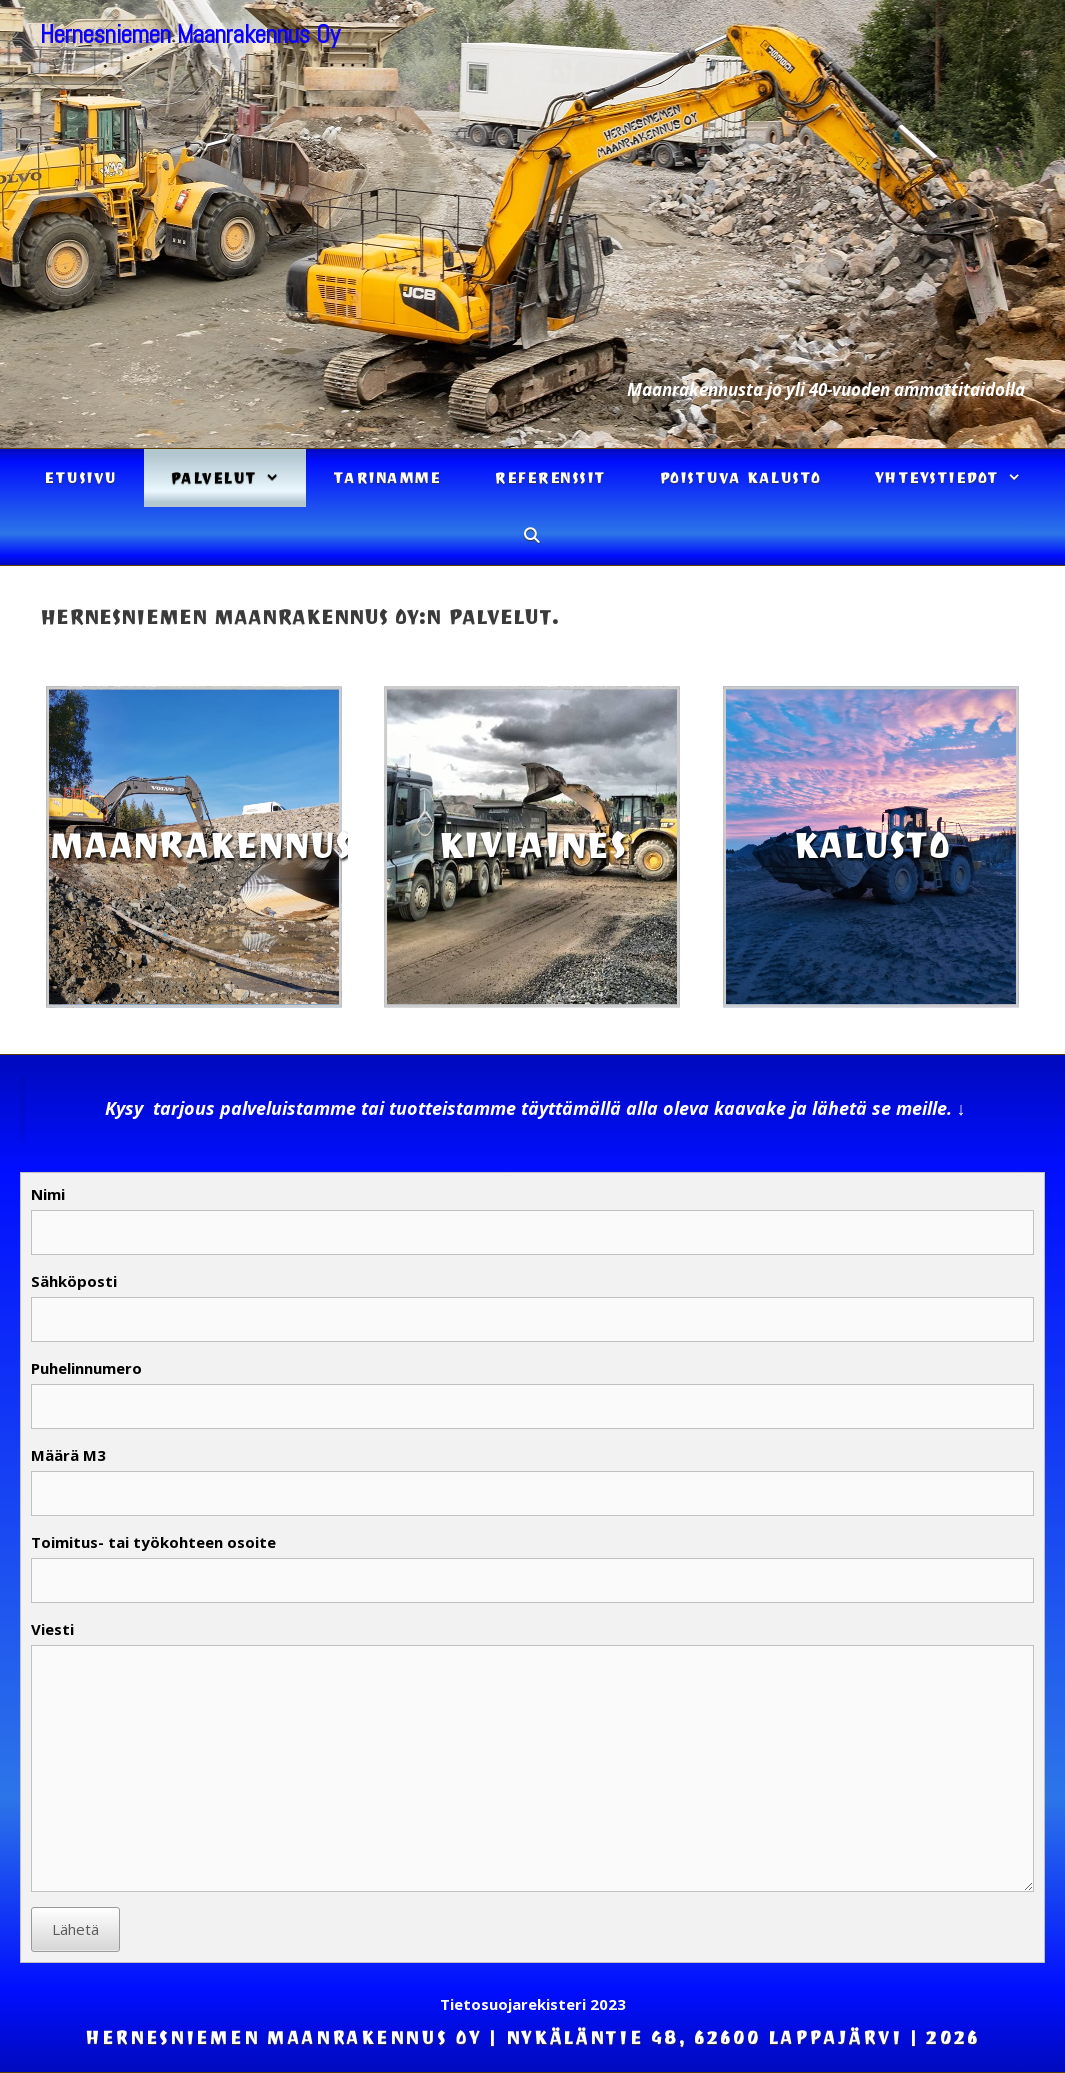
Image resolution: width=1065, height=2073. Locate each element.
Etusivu (80, 478)
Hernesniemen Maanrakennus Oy (190, 34)
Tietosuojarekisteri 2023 (533, 2004)
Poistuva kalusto (740, 478)
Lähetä (75, 1929)
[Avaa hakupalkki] (532, 536)
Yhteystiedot (961, 478)
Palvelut (238, 478)
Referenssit (550, 478)
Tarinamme (387, 478)
